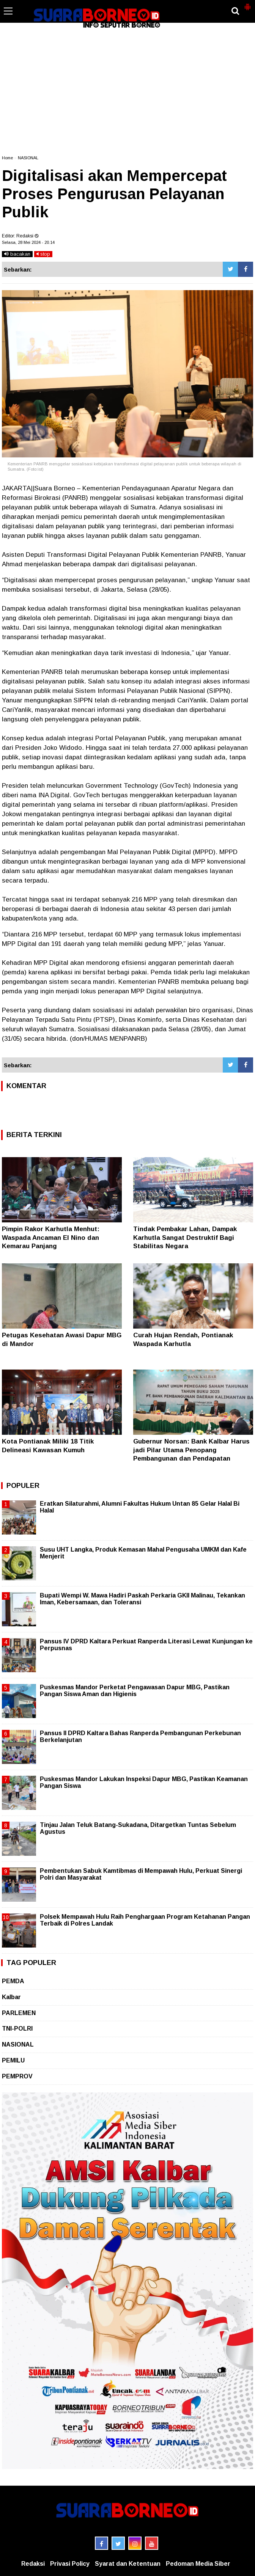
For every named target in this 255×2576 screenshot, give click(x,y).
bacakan (17, 254)
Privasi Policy (70, 2563)
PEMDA (13, 1981)
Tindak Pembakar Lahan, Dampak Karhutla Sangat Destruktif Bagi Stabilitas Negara (185, 1237)
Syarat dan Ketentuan (128, 2563)
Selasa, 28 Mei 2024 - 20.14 (28, 242)
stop (43, 254)
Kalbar (11, 1997)
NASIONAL (28, 158)
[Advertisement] (127, 92)
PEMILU (13, 2060)
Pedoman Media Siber (198, 2563)
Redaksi (33, 2563)
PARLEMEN (19, 2013)
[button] (247, 4)
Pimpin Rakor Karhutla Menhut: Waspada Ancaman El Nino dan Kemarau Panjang (50, 1237)
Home (7, 158)
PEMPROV (17, 2076)
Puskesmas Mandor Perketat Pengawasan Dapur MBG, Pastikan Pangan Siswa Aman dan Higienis (135, 1690)
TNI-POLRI (17, 2028)
